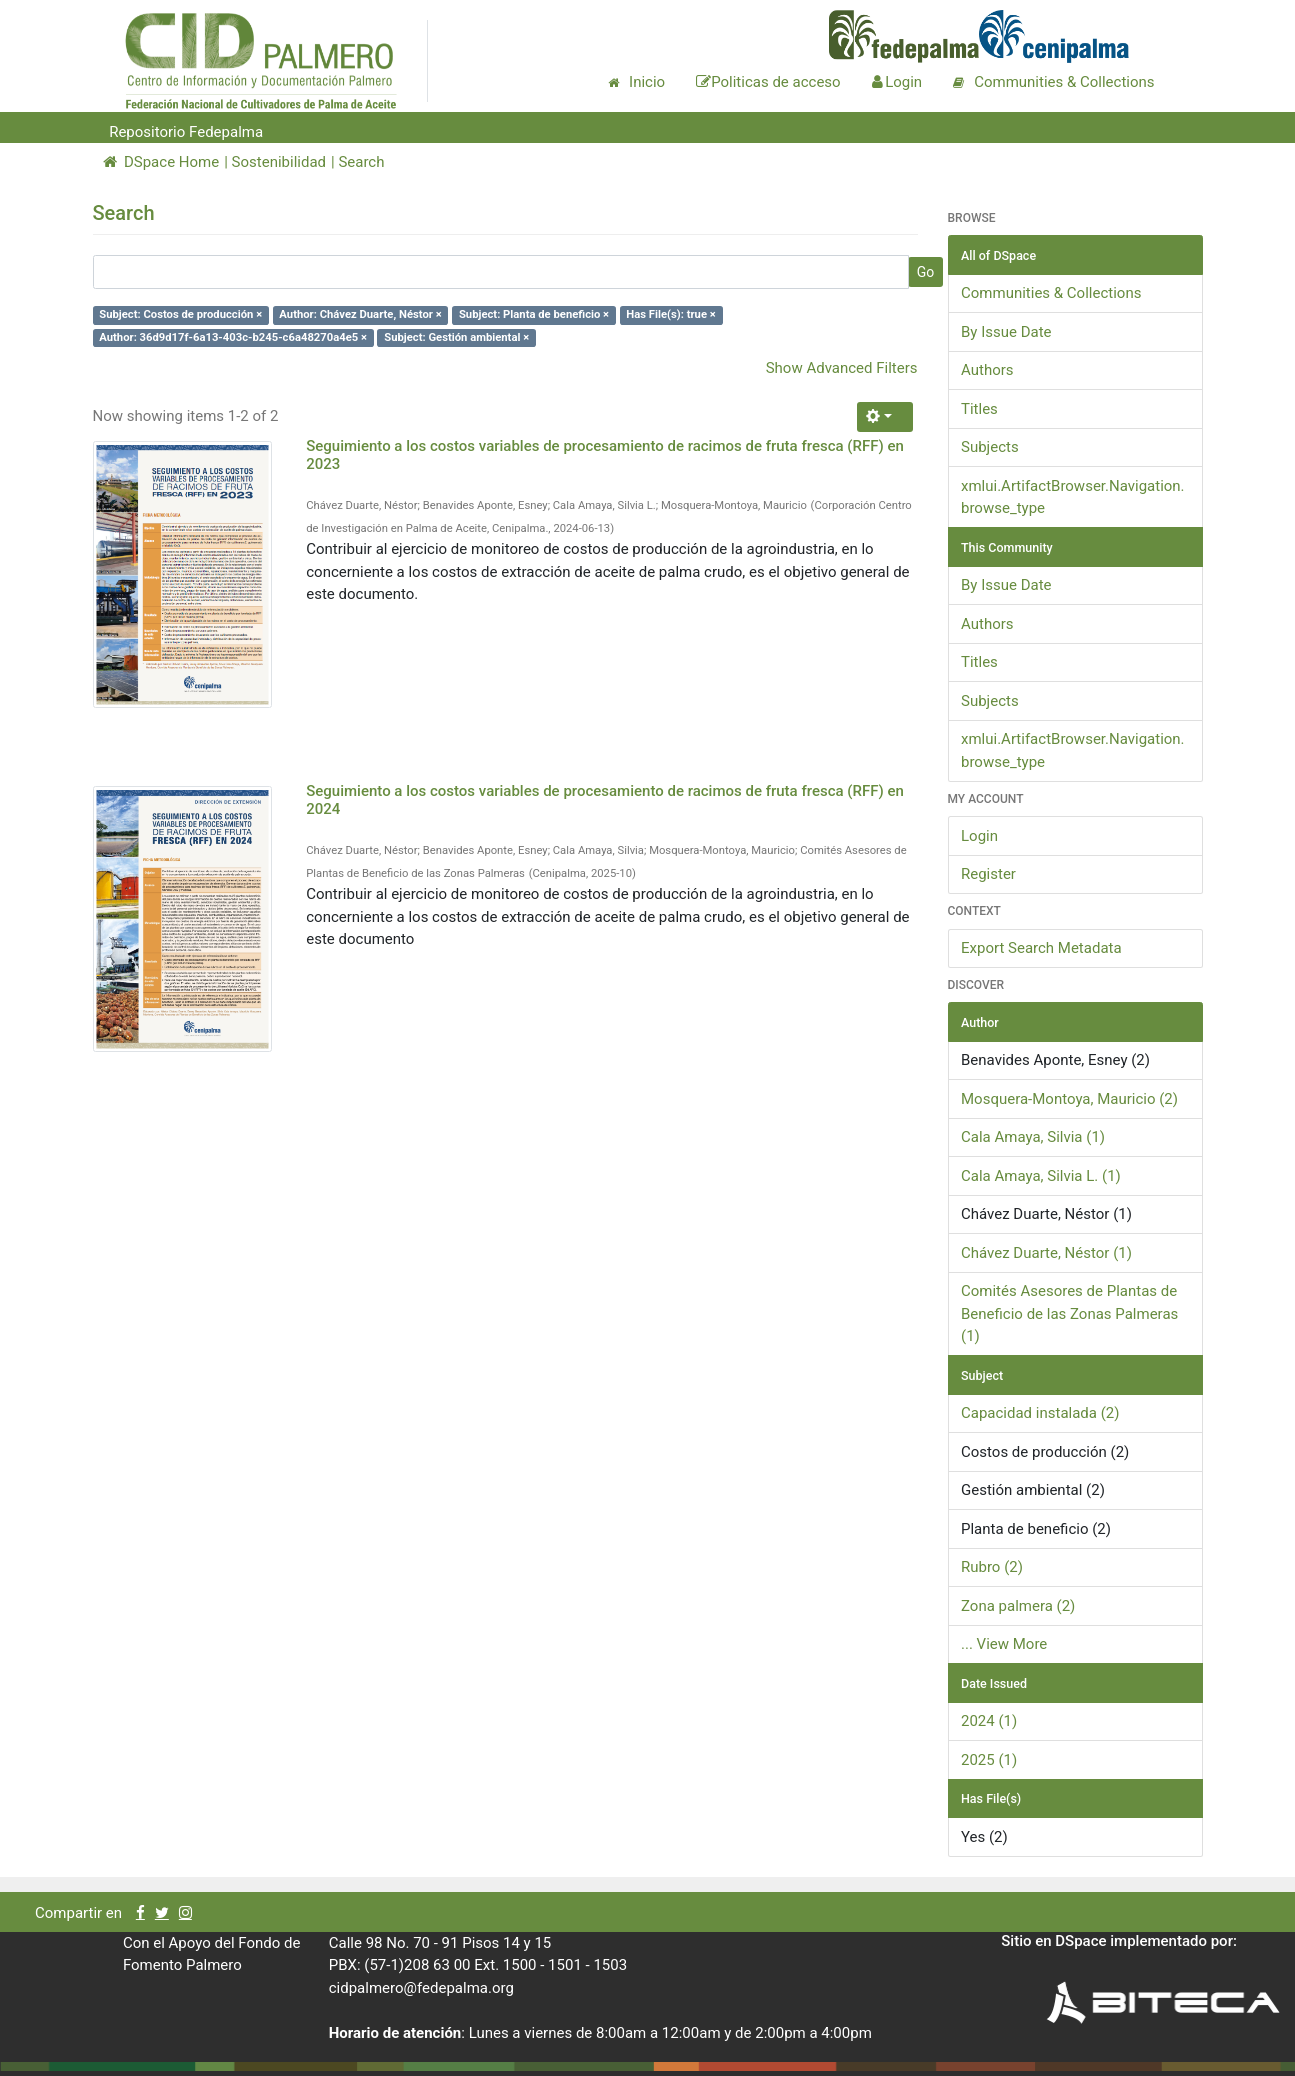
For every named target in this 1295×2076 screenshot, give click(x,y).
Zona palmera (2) (1018, 1606)
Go (926, 272)
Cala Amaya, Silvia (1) (1033, 1137)
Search (361, 162)
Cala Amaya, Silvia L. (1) (1041, 1176)
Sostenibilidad (279, 162)
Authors (987, 370)
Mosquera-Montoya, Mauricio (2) (1069, 1099)
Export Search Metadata (1041, 948)
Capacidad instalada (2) (1040, 1413)
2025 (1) (989, 1760)
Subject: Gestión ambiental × (456, 337)
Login (979, 836)
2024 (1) (989, 1721)
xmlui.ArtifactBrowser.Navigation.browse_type (1073, 497)
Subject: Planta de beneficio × (534, 314)
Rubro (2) (992, 1567)
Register (988, 874)
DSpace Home (161, 162)
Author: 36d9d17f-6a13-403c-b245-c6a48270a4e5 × (233, 337)
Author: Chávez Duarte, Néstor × (360, 314)
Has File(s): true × (670, 314)
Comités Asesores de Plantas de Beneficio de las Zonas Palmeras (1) (1069, 1313)
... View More (1004, 1644)
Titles (979, 409)
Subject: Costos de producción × (180, 314)
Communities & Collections (1051, 293)
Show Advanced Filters (842, 368)
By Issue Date (1006, 332)
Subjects (990, 447)
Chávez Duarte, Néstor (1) (1046, 1253)
